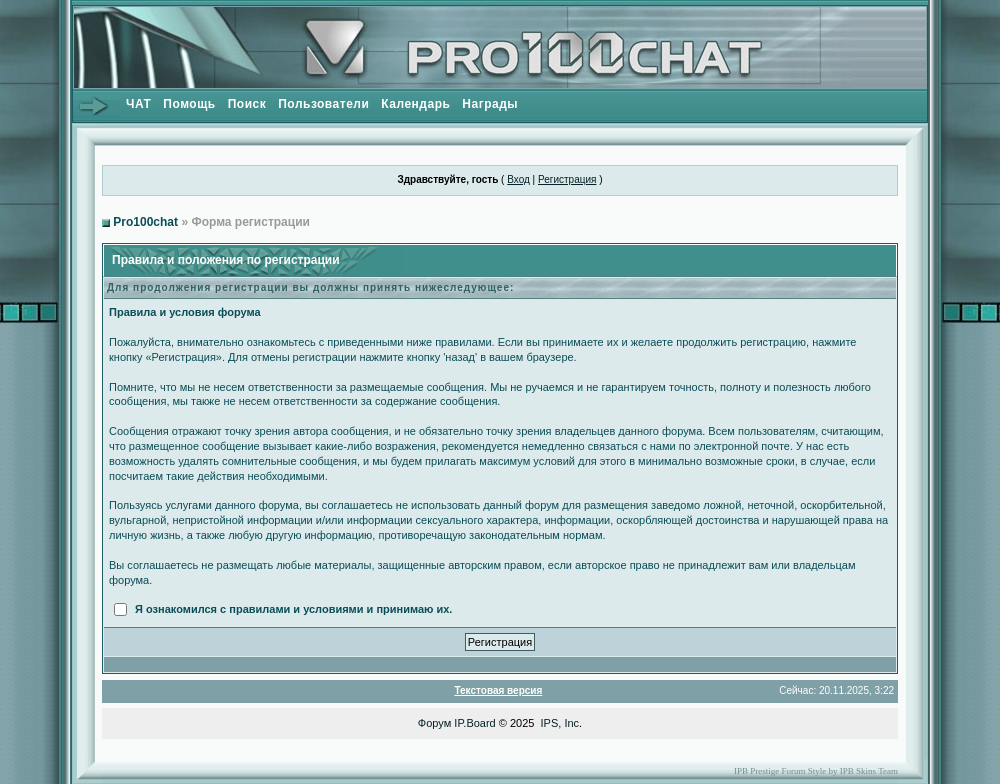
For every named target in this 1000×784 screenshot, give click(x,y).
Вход (518, 179)
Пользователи (323, 104)
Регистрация (567, 179)
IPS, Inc (560, 723)
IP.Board (474, 723)
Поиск (247, 104)
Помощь (189, 104)
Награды (490, 104)
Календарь (415, 104)
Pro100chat (145, 222)
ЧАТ (138, 104)
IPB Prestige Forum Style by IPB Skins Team (816, 771)
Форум (434, 723)
